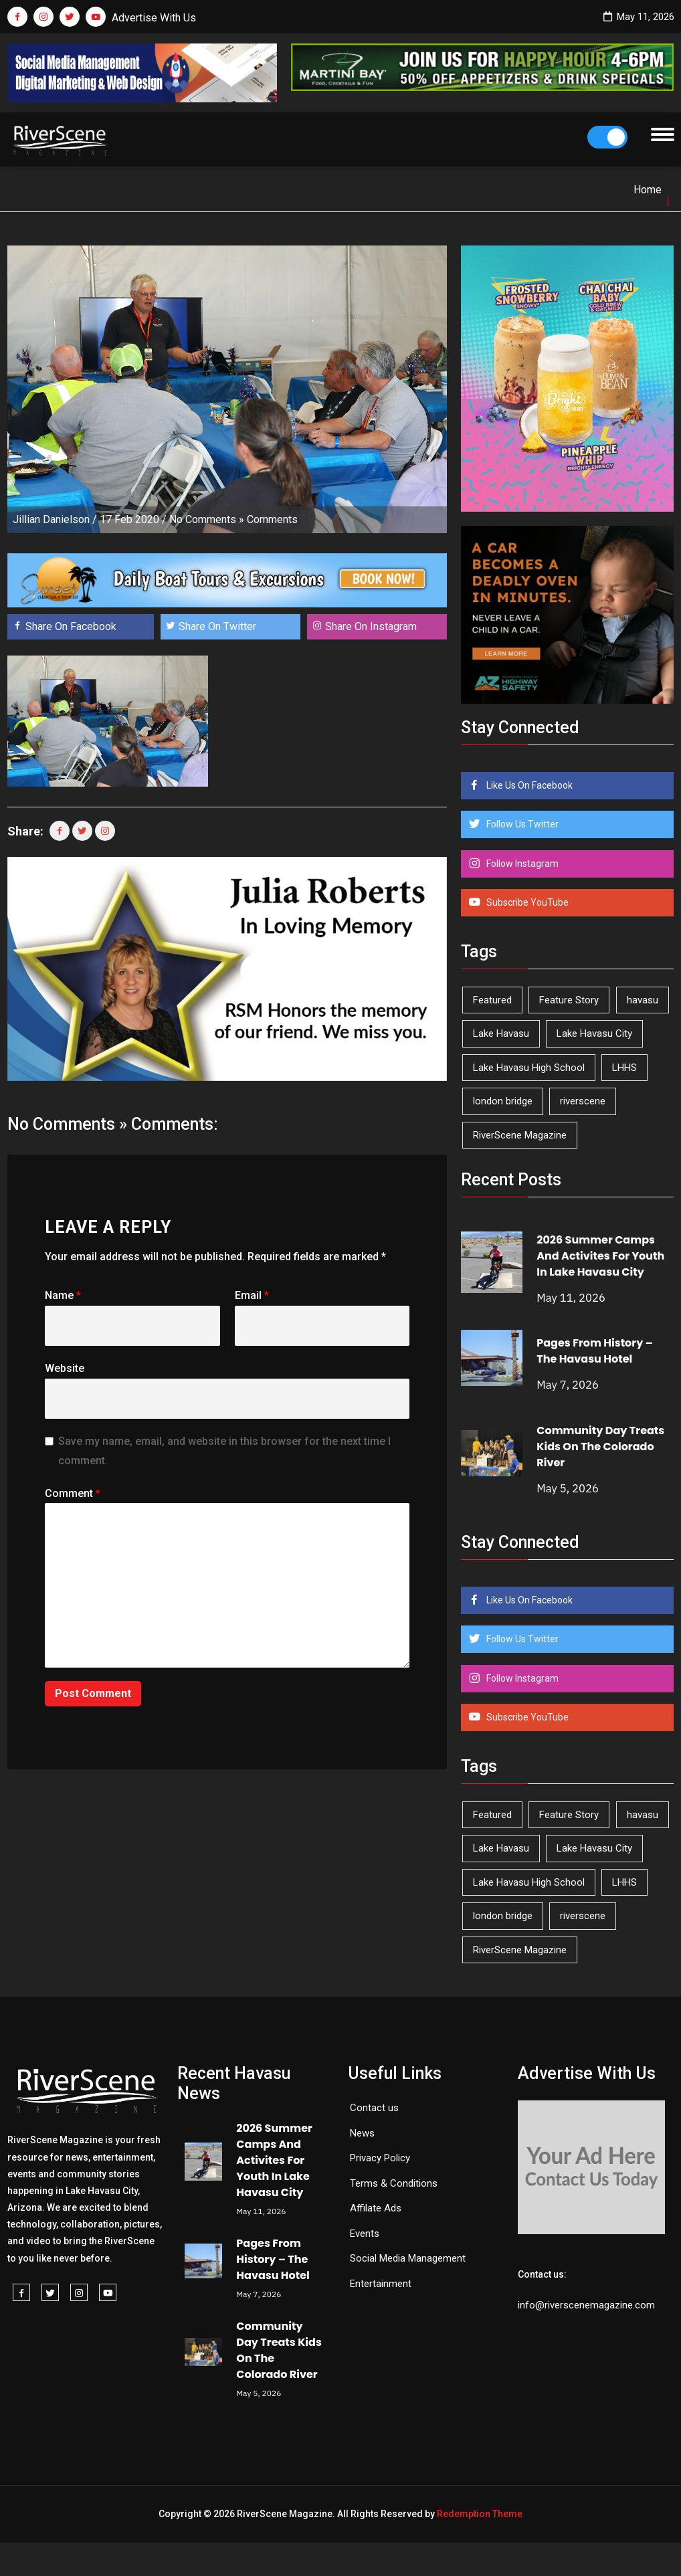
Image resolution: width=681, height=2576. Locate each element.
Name (63, 1295)
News (362, 2133)
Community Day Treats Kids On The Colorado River (600, 1446)
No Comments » (206, 519)
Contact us (374, 2108)
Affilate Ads (375, 2208)
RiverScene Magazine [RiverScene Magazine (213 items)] (520, 1135)
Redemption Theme (479, 2513)
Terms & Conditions (393, 2183)
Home (648, 189)
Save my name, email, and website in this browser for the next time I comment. (224, 1451)
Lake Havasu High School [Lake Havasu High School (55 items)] (529, 1068)
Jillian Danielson (51, 519)
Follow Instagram (521, 863)
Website (64, 1368)
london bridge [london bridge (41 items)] (502, 1101)
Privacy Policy (380, 2158)
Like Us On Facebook (528, 785)
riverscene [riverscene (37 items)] (582, 1101)
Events (364, 2233)
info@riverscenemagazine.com (586, 2305)
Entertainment (380, 2284)
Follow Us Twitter (521, 824)
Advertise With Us (154, 17)
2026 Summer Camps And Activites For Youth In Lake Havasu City (600, 1256)
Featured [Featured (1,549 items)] (492, 1000)
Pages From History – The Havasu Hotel (595, 1351)
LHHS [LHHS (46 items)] (624, 1068)
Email (252, 1295)
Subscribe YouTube (526, 902)
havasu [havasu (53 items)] (642, 1000)
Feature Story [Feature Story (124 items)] (569, 1000)
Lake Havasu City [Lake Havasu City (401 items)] (594, 1033)
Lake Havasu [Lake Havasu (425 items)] (501, 1033)
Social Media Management (408, 2258)
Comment (72, 1493)
